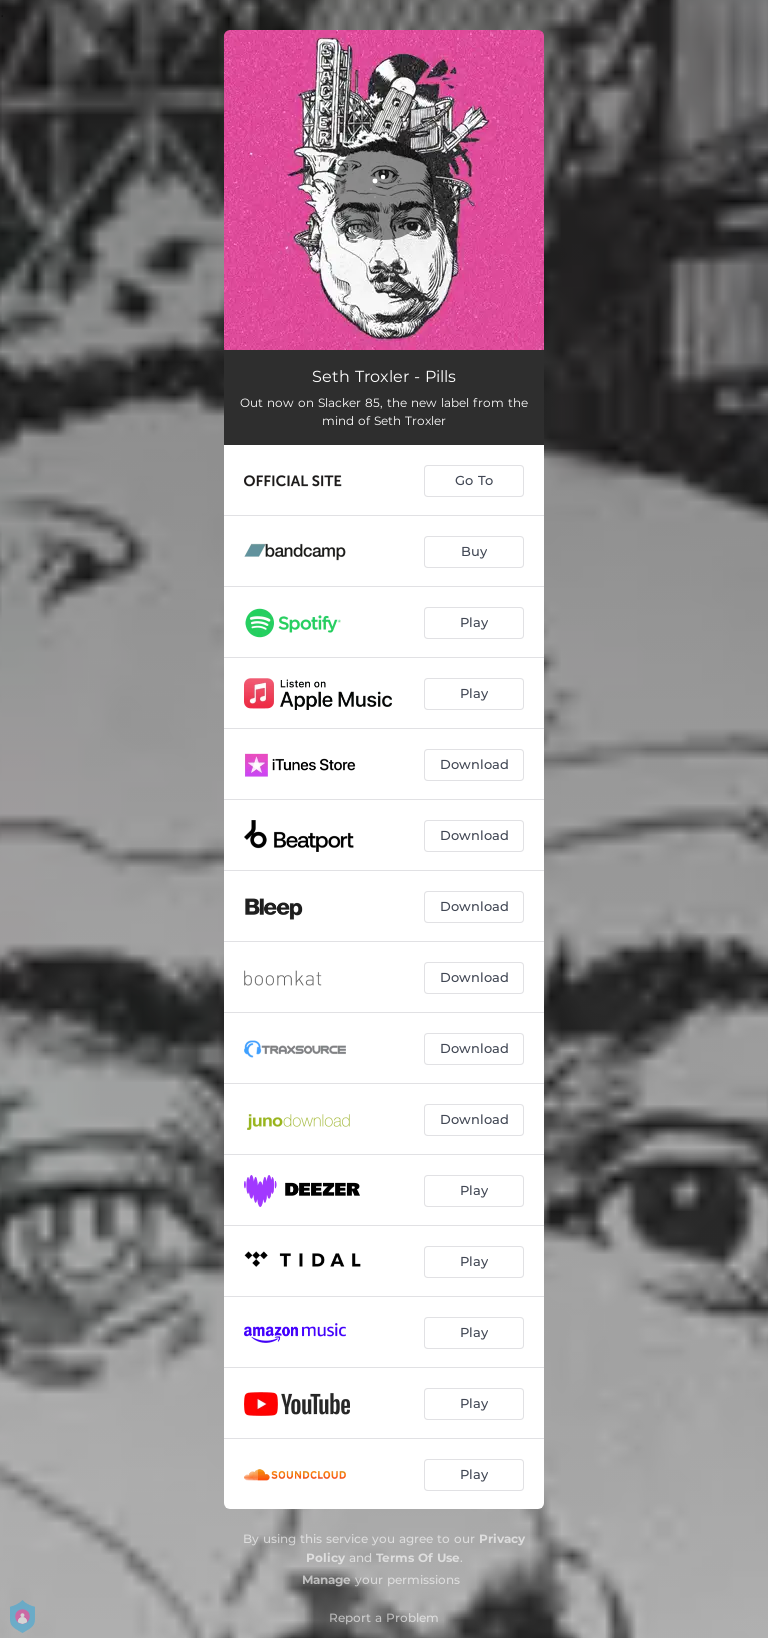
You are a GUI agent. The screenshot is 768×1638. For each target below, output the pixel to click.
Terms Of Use (418, 1557)
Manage (326, 1579)
